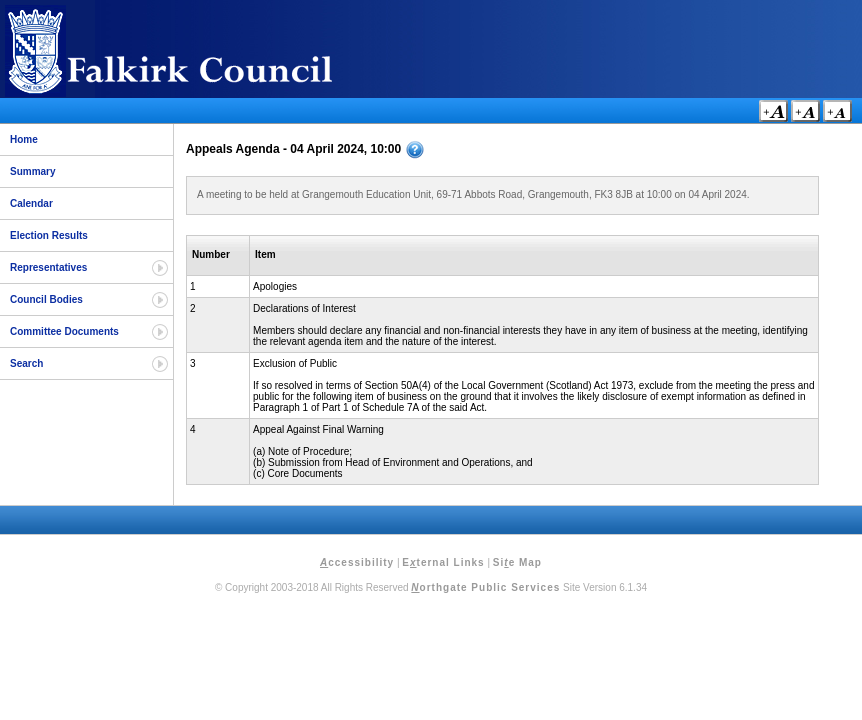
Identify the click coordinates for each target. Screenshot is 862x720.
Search (26, 363)
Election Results (49, 235)
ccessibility (357, 562)
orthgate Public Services (485, 587)
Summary (33, 171)
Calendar (31, 203)
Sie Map (517, 562)
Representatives (48, 267)
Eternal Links (443, 562)
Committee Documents (64, 331)
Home (24, 139)
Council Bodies (46, 299)
